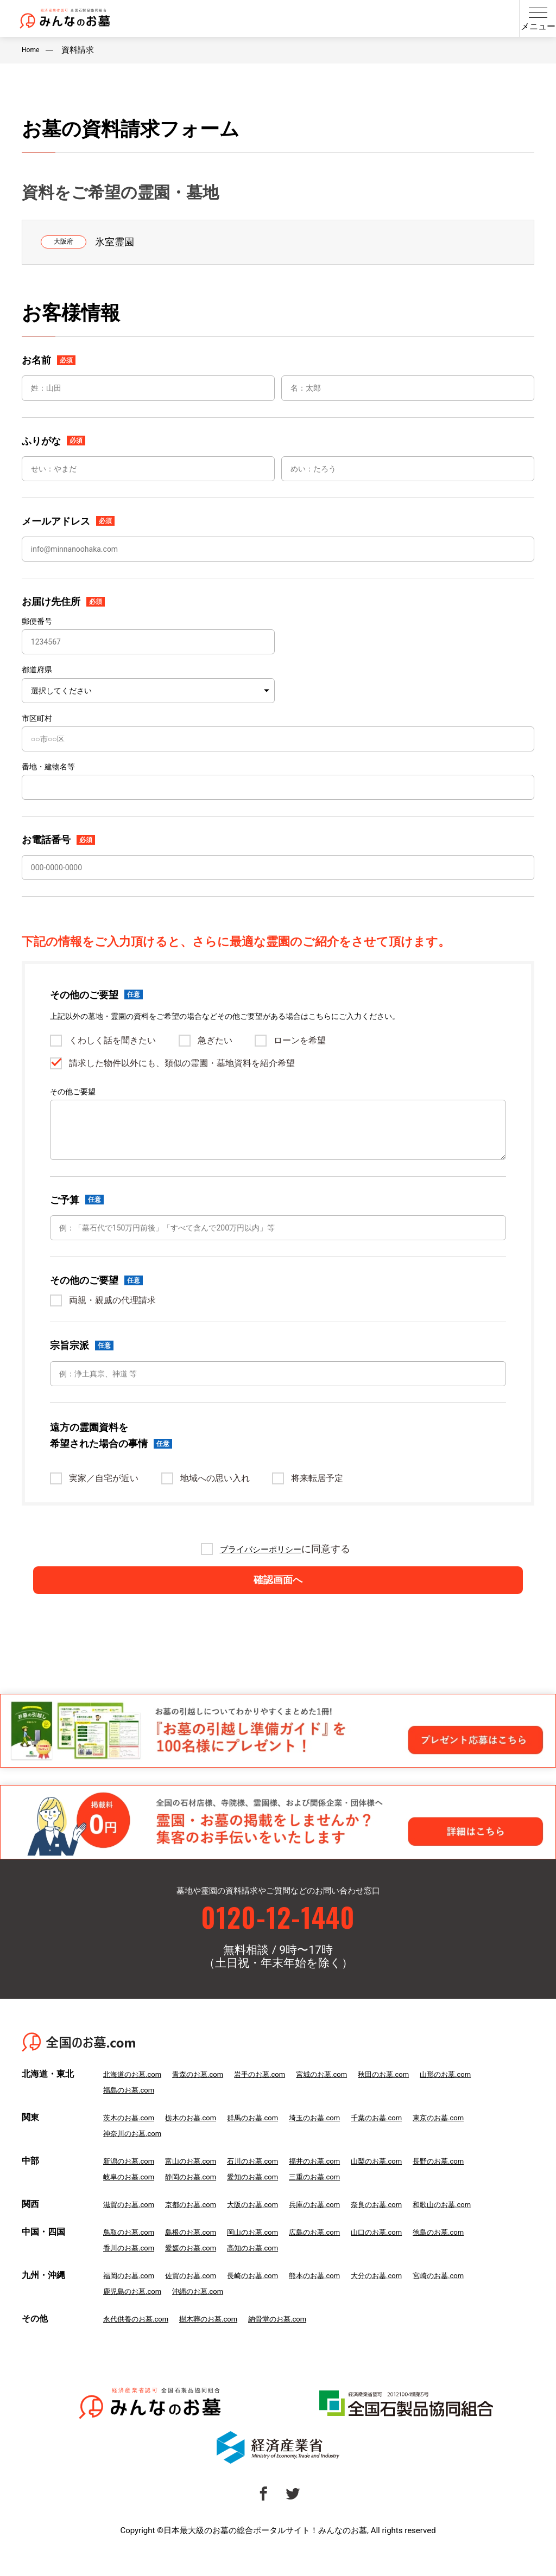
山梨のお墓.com (411, 2180)
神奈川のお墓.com (136, 2152)
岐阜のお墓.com (132, 2196)
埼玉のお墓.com (341, 2136)
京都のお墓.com (202, 2223)
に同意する (285, 1549)
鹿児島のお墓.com (136, 2310)
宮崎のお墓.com (481, 2294)
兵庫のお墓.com (341, 2223)
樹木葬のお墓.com (222, 2338)
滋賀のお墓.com (132, 2223)
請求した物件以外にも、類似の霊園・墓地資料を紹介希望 (182, 1063)
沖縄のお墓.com (210, 2310)
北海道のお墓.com (136, 2093)
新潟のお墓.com (132, 2180)
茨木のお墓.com (132, 2136)
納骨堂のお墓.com (300, 2338)
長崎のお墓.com (272, 2294)
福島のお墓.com (132, 2109)
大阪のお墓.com (272, 2223)
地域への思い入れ (215, 1478)
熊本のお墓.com (341, 2294)
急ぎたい (215, 1040)
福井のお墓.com (341, 2180)
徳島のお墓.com (481, 2251)
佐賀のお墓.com (202, 2294)
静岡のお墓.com (202, 2196)
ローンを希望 (300, 1040)
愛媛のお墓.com (202, 2267)
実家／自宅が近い (103, 1478)
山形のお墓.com (489, 2093)
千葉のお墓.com (411, 2136)
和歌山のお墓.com (485, 2223)
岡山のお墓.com (272, 2251)
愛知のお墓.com (272, 2196)
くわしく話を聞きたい (112, 1040)
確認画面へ (278, 1588)
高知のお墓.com (272, 2267)
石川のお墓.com (272, 2180)
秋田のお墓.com (420, 2093)
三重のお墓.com (341, 2196)
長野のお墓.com (481, 2180)
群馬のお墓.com (272, 2136)
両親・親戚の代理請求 (112, 1300)
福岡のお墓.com (132, 2294)
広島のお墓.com (341, 2251)
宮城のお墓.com (350, 2093)
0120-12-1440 (277, 1932)
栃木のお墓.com (202, 2136)
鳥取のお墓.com (132, 2251)
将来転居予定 (317, 1478)
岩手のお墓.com (280, 2093)
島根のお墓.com (202, 2251)
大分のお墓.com (411, 2294)
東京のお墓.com (481, 2136)
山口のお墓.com (411, 2251)
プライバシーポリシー (260, 1548)
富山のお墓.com (202, 2180)
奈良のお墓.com (411, 2223)
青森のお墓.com (210, 2093)
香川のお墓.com (132, 2267)
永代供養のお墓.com (141, 2338)
